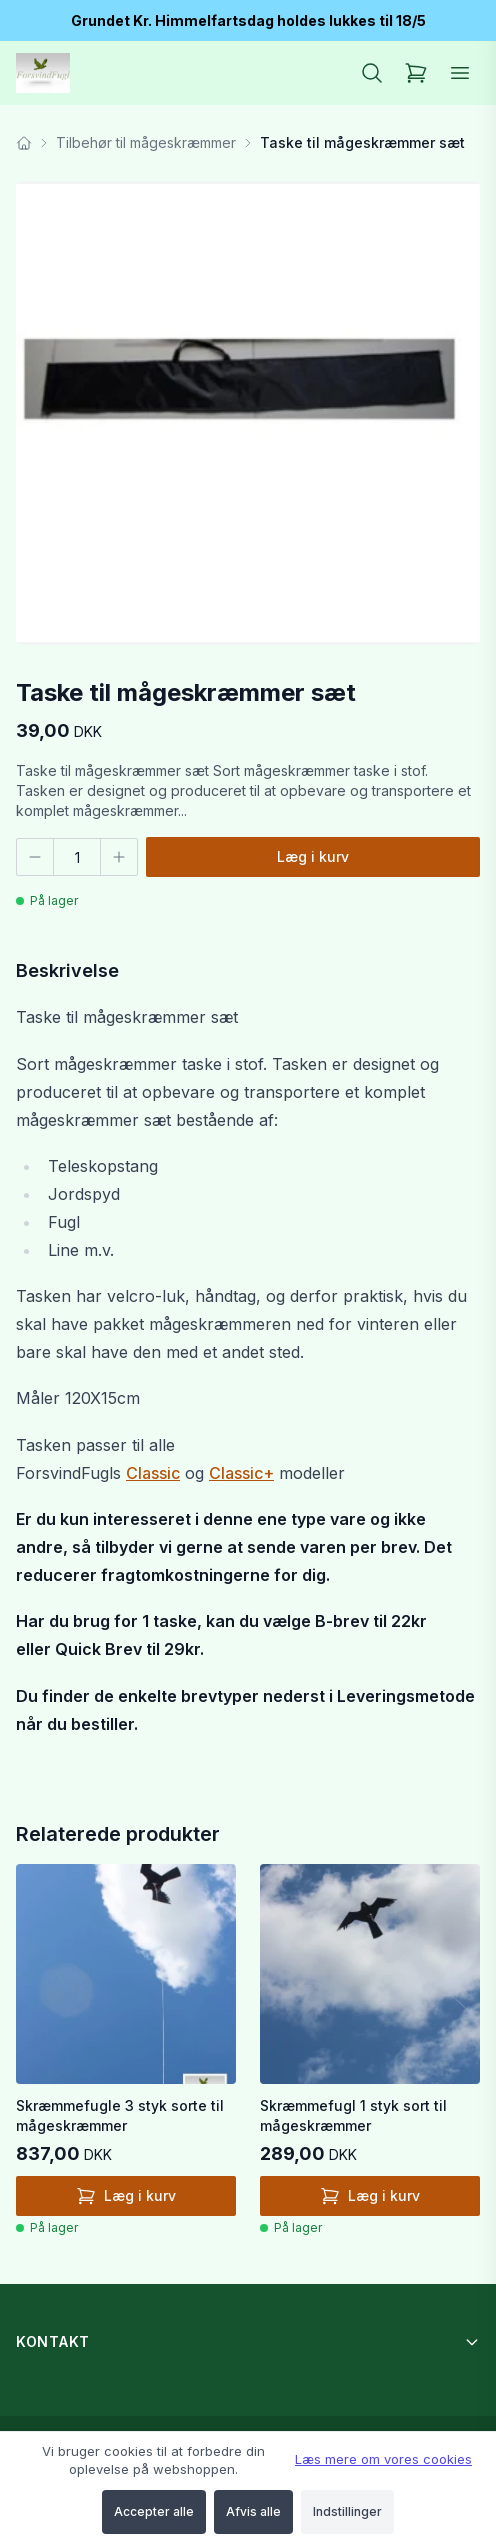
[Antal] (77, 857)
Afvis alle (253, 2511)
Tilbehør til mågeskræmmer (146, 142)
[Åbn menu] (460, 73)
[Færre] (35, 857)
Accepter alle (154, 2511)
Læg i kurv (313, 856)
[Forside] (24, 143)
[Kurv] (416, 73)
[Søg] (372, 73)
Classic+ (241, 1473)
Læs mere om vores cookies (383, 2459)
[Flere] (119, 857)
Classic (153, 1473)
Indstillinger (347, 2511)
